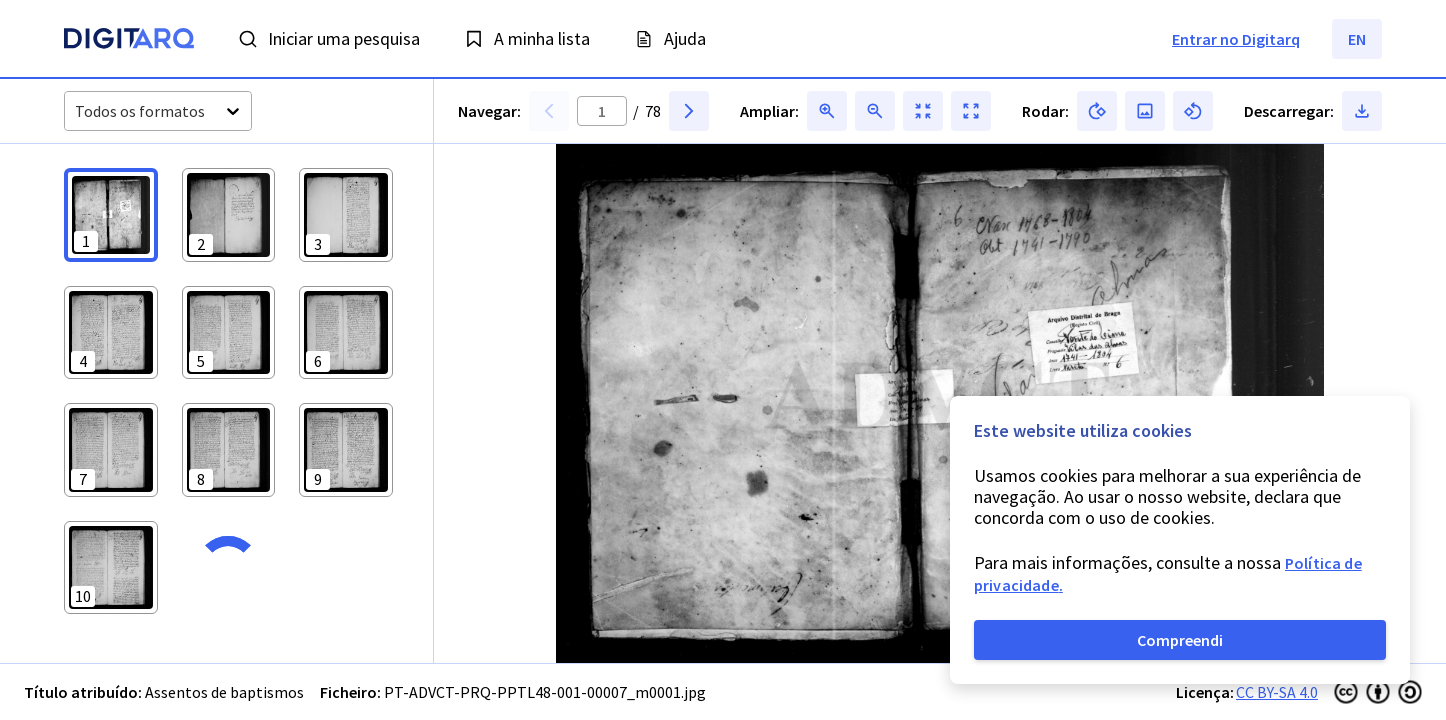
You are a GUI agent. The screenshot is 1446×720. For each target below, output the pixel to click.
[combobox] (76, 111)
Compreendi (1180, 640)
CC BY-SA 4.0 (1277, 692)
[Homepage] (129, 41)
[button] (111, 215)
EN (1357, 39)
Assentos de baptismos (224, 692)
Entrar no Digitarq (1236, 39)
